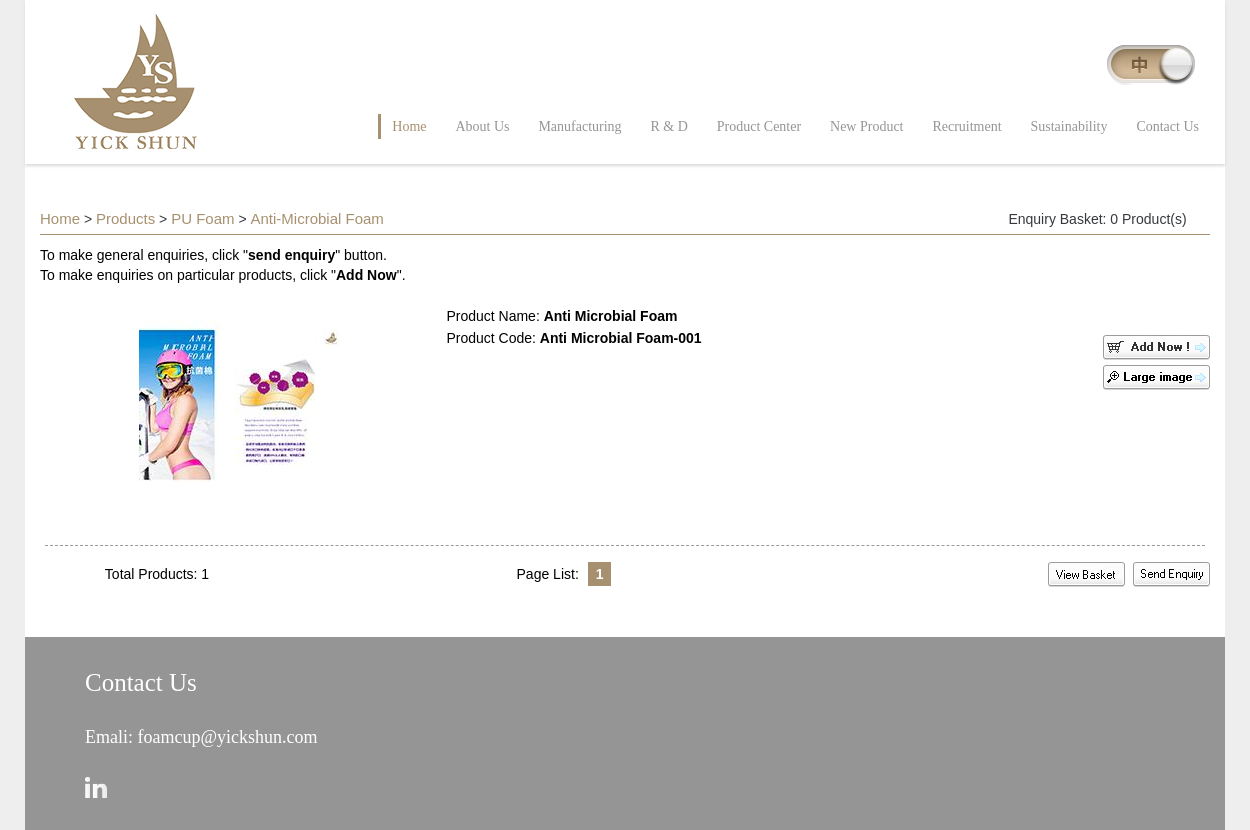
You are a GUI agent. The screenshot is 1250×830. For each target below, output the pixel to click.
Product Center (759, 126)
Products (125, 218)
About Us (482, 126)
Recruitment (966, 126)
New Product (867, 126)
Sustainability (1069, 126)
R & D (669, 126)
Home (409, 126)
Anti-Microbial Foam (316, 218)
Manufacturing (579, 126)
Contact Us (1167, 126)
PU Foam (202, 218)
